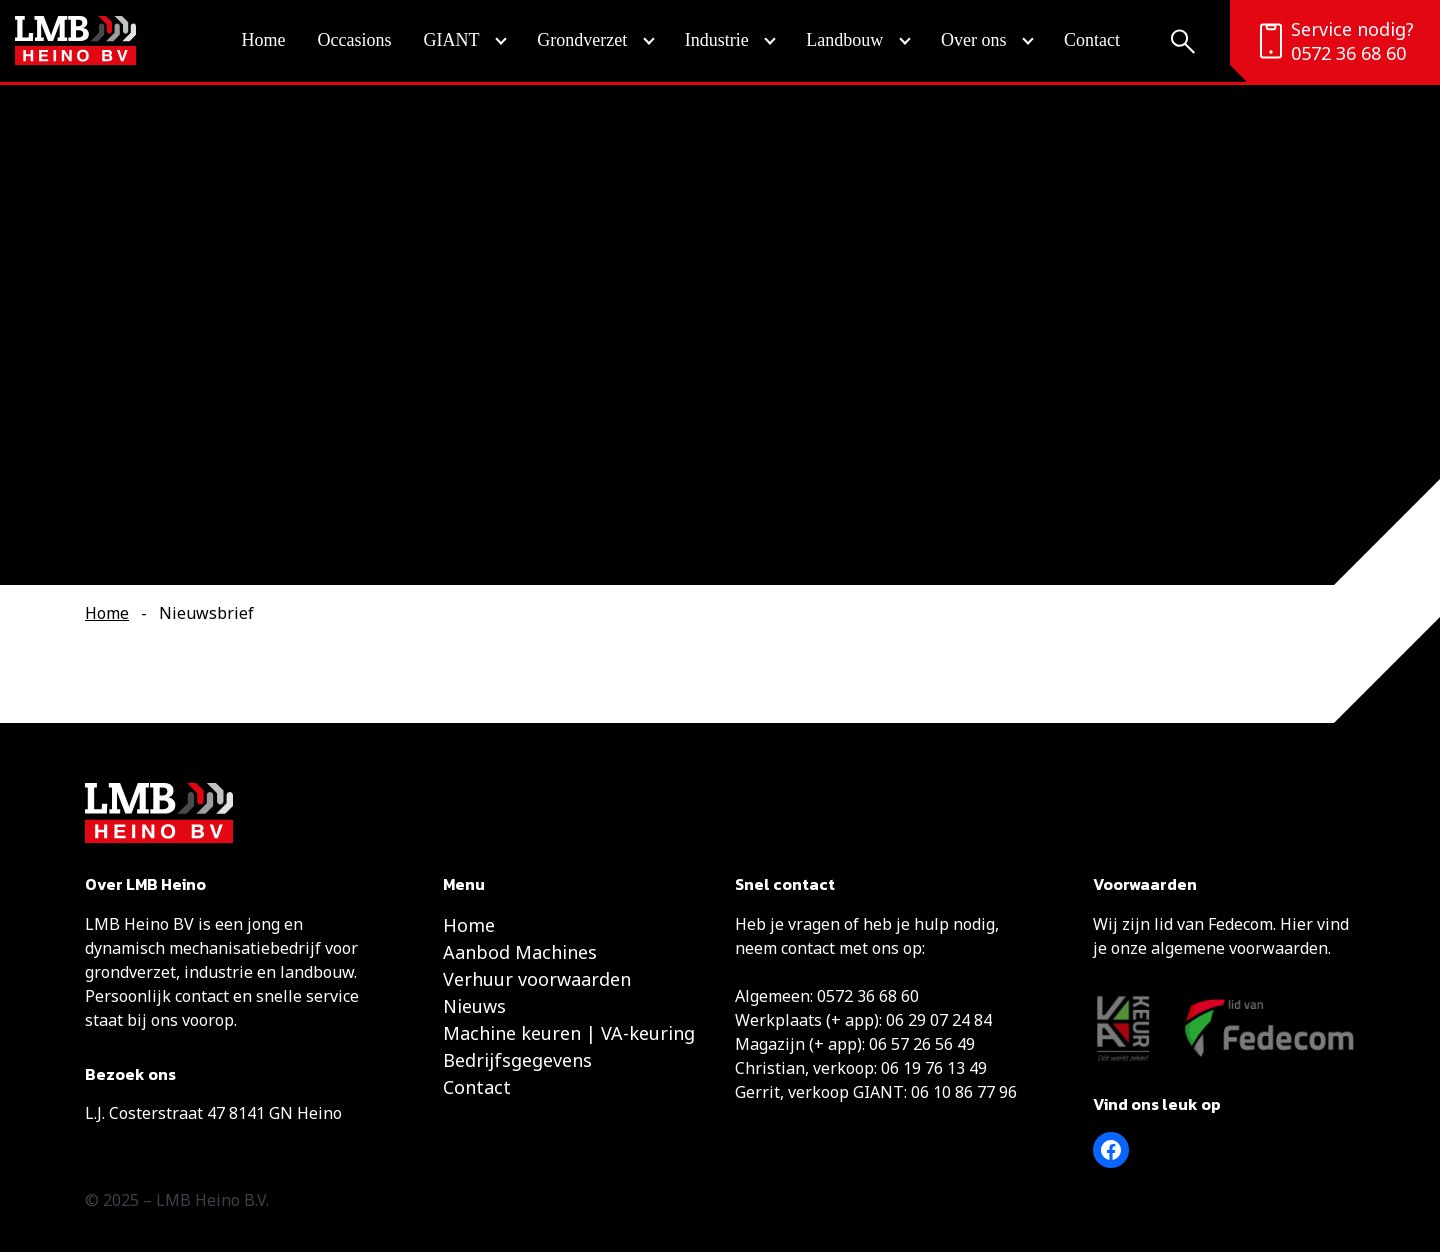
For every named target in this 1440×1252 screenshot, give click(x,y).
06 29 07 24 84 (939, 1020)
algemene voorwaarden (1239, 948)
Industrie (717, 40)
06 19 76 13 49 (934, 1068)
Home (264, 40)
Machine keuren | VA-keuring (569, 1033)
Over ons (974, 40)
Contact (1092, 40)
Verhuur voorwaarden (537, 979)
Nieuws (474, 1006)
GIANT (452, 40)
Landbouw (844, 40)
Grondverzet (582, 40)
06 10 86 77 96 (964, 1092)
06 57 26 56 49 (922, 1044)
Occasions (355, 40)
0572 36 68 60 (1348, 53)
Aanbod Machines (520, 952)
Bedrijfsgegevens (517, 1060)
